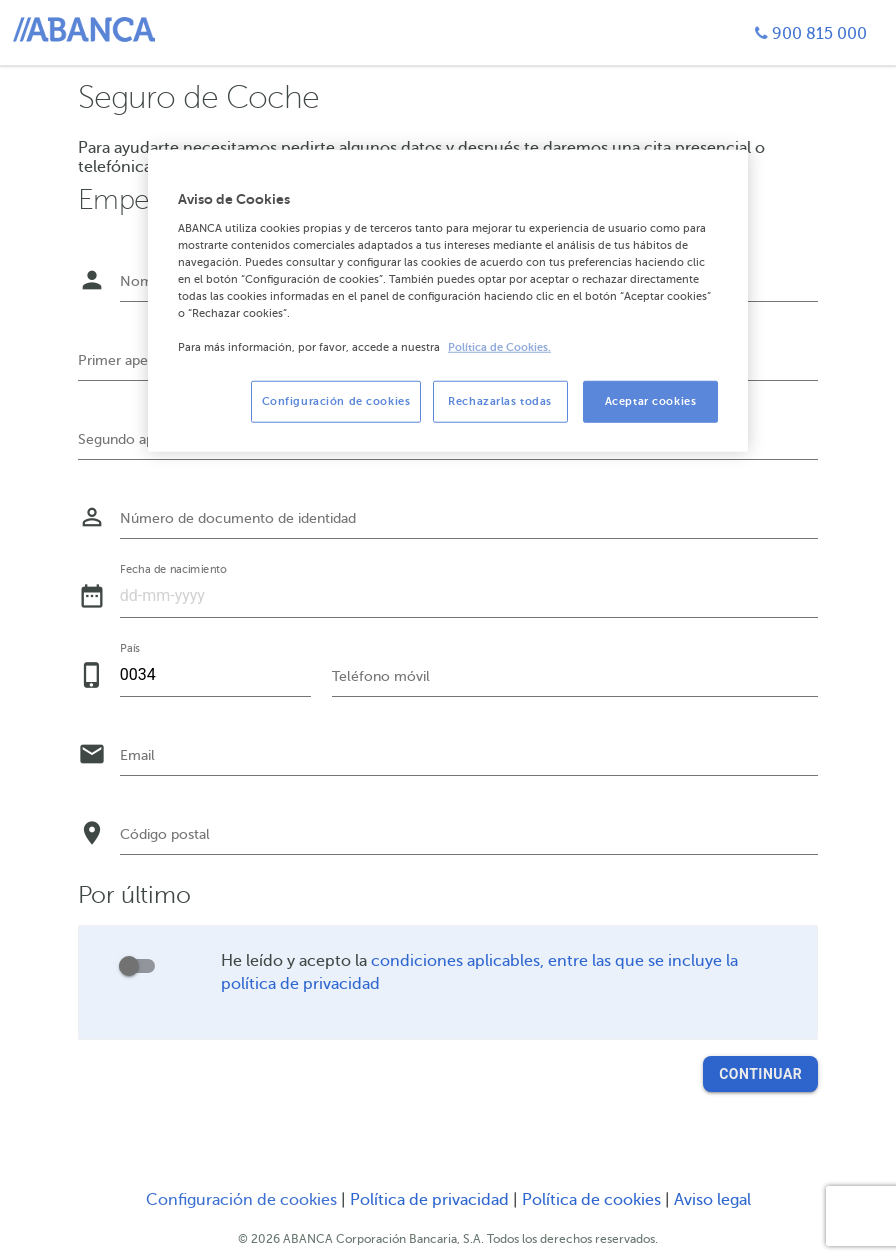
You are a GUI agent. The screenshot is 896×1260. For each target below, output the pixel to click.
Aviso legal (712, 1200)
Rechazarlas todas (500, 401)
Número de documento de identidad (238, 518)
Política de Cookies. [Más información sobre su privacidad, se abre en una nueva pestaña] (499, 347)
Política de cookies (593, 1200)
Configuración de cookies (241, 1200)
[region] (448, 301)
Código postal (165, 834)
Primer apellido (127, 360)
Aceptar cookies (651, 401)
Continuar (760, 1074)
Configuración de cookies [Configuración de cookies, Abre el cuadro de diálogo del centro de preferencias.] (336, 401)
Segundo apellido (134, 439)
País (130, 648)
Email (137, 755)
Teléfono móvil (381, 676)
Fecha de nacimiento (173, 569)
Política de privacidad (431, 1200)
